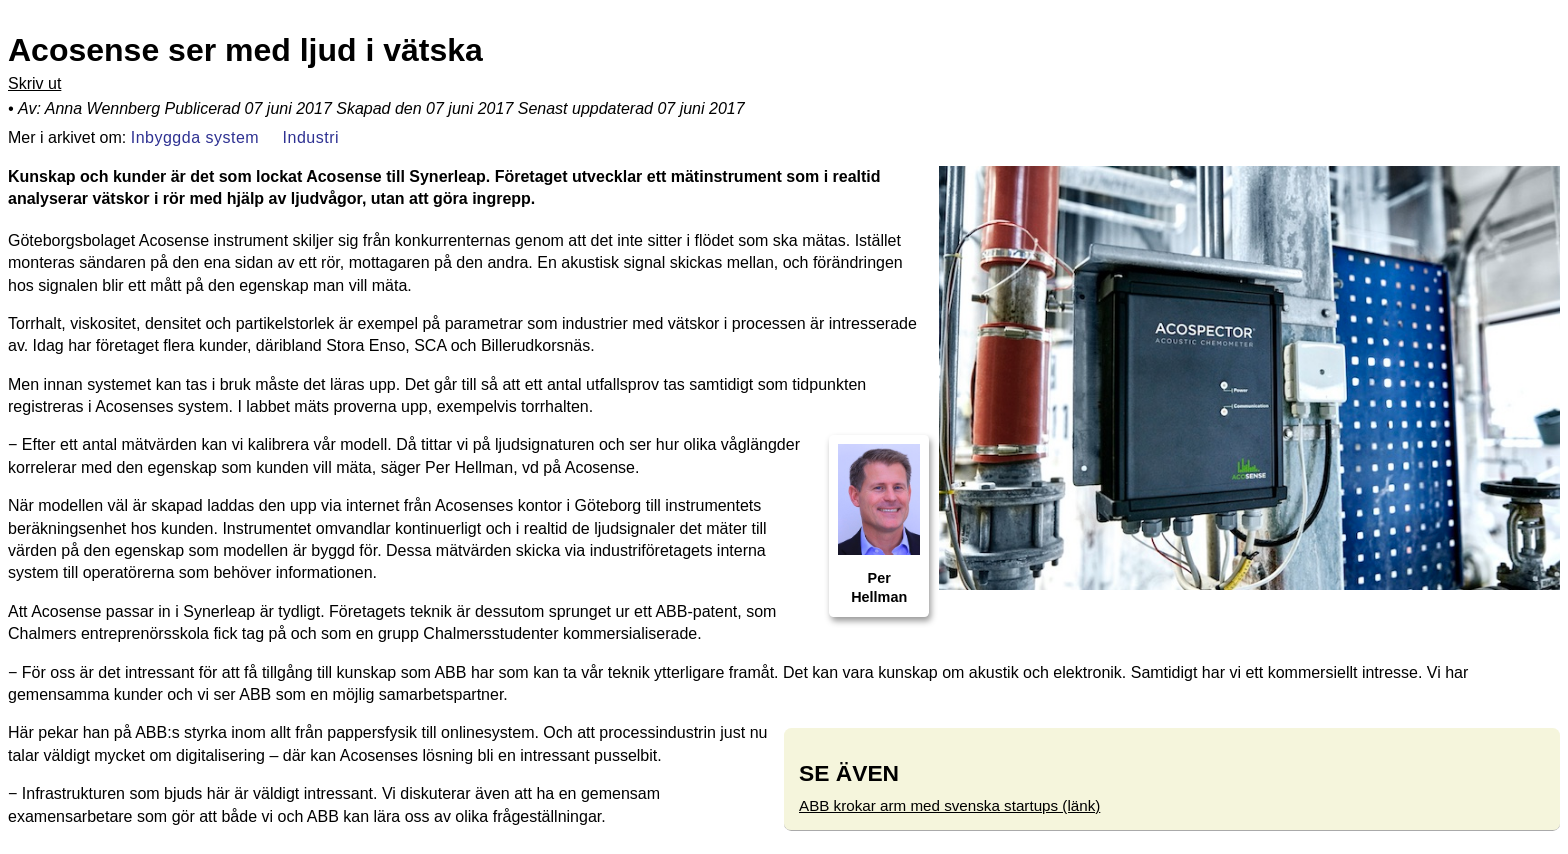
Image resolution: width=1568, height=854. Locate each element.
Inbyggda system (195, 136)
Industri (311, 136)
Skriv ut (34, 83)
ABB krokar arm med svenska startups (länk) (949, 805)
